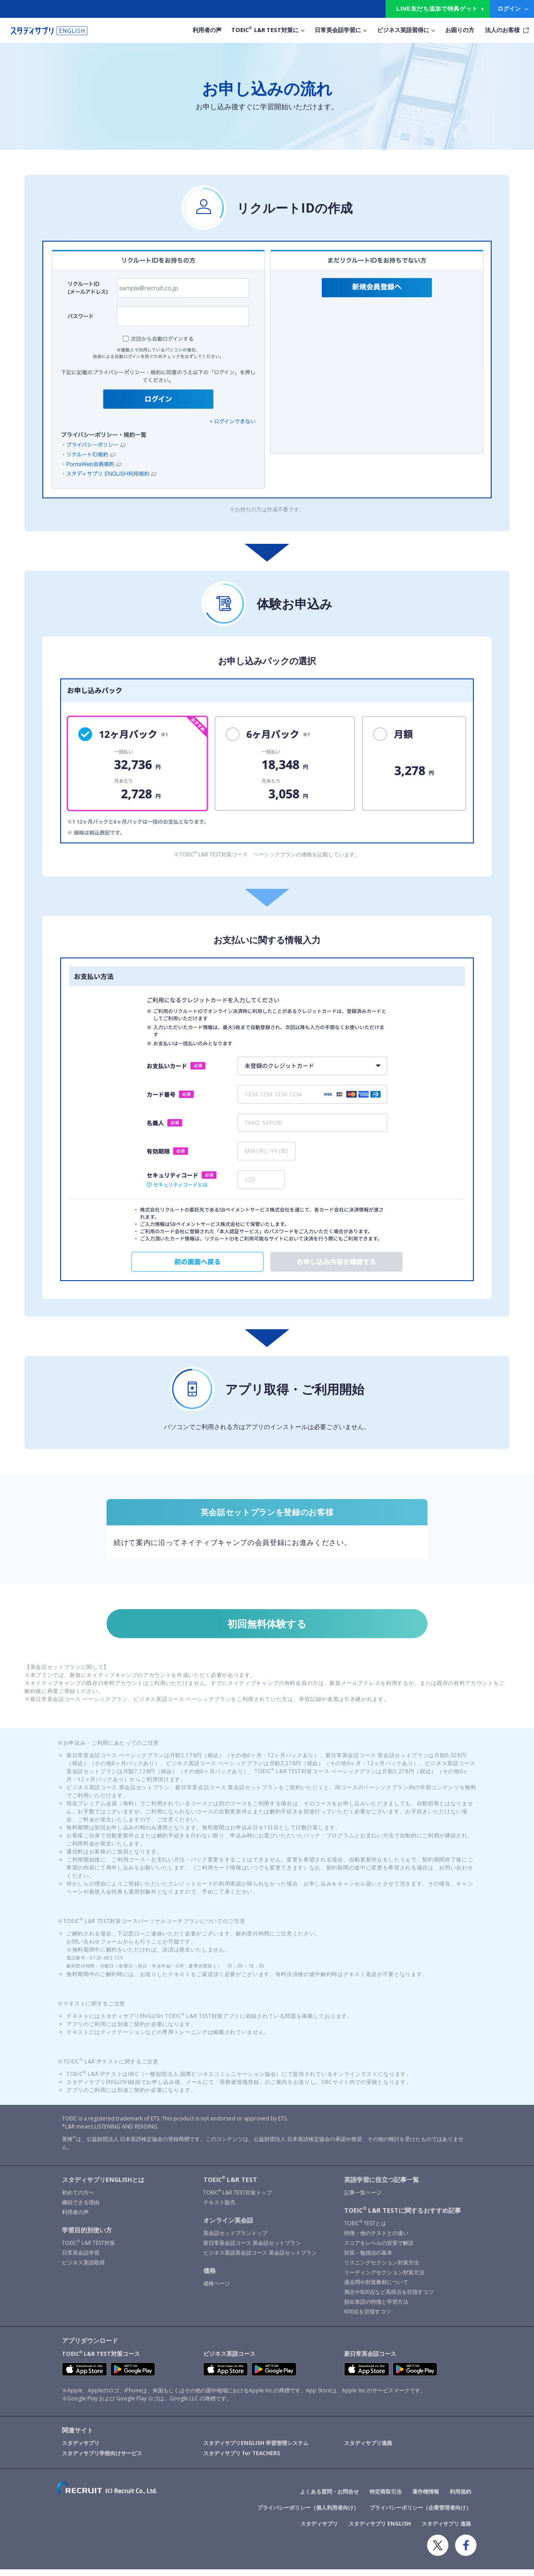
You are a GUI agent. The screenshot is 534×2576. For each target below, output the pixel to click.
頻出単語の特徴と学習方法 (376, 2308)
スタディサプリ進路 (368, 2449)
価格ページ (216, 2289)
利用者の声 (75, 2218)
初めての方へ (78, 2198)
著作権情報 (425, 2498)
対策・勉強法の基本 (368, 2259)
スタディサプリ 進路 (446, 2530)
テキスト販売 (219, 2208)
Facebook (465, 2552)
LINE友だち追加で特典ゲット (437, 8)
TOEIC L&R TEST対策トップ (237, 2198)
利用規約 (460, 2498)
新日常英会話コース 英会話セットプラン (252, 2249)
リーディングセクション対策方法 (384, 2278)
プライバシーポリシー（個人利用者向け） (308, 2514)
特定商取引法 (386, 2498)
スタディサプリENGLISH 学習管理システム (255, 2449)
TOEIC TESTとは (365, 2229)
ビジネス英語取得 (83, 2268)
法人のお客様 (502, 30)
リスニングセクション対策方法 (381, 2268)
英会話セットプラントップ (235, 2239)
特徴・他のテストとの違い (376, 2239)
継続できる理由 (80, 2208)
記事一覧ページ (363, 2198)
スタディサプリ (80, 2449)
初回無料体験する (267, 1627)
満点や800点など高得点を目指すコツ (389, 2298)
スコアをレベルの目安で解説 (379, 2249)
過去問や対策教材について (376, 2288)
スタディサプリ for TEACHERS (241, 2460)
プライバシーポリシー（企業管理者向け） (420, 2514)
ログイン (509, 8)
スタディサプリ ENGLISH (380, 2530)
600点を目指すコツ (367, 2317)
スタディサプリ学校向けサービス (102, 2460)
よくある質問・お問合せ (329, 2498)
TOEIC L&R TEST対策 (88, 2249)
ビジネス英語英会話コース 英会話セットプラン (260, 2259)
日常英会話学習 (80, 2259)
